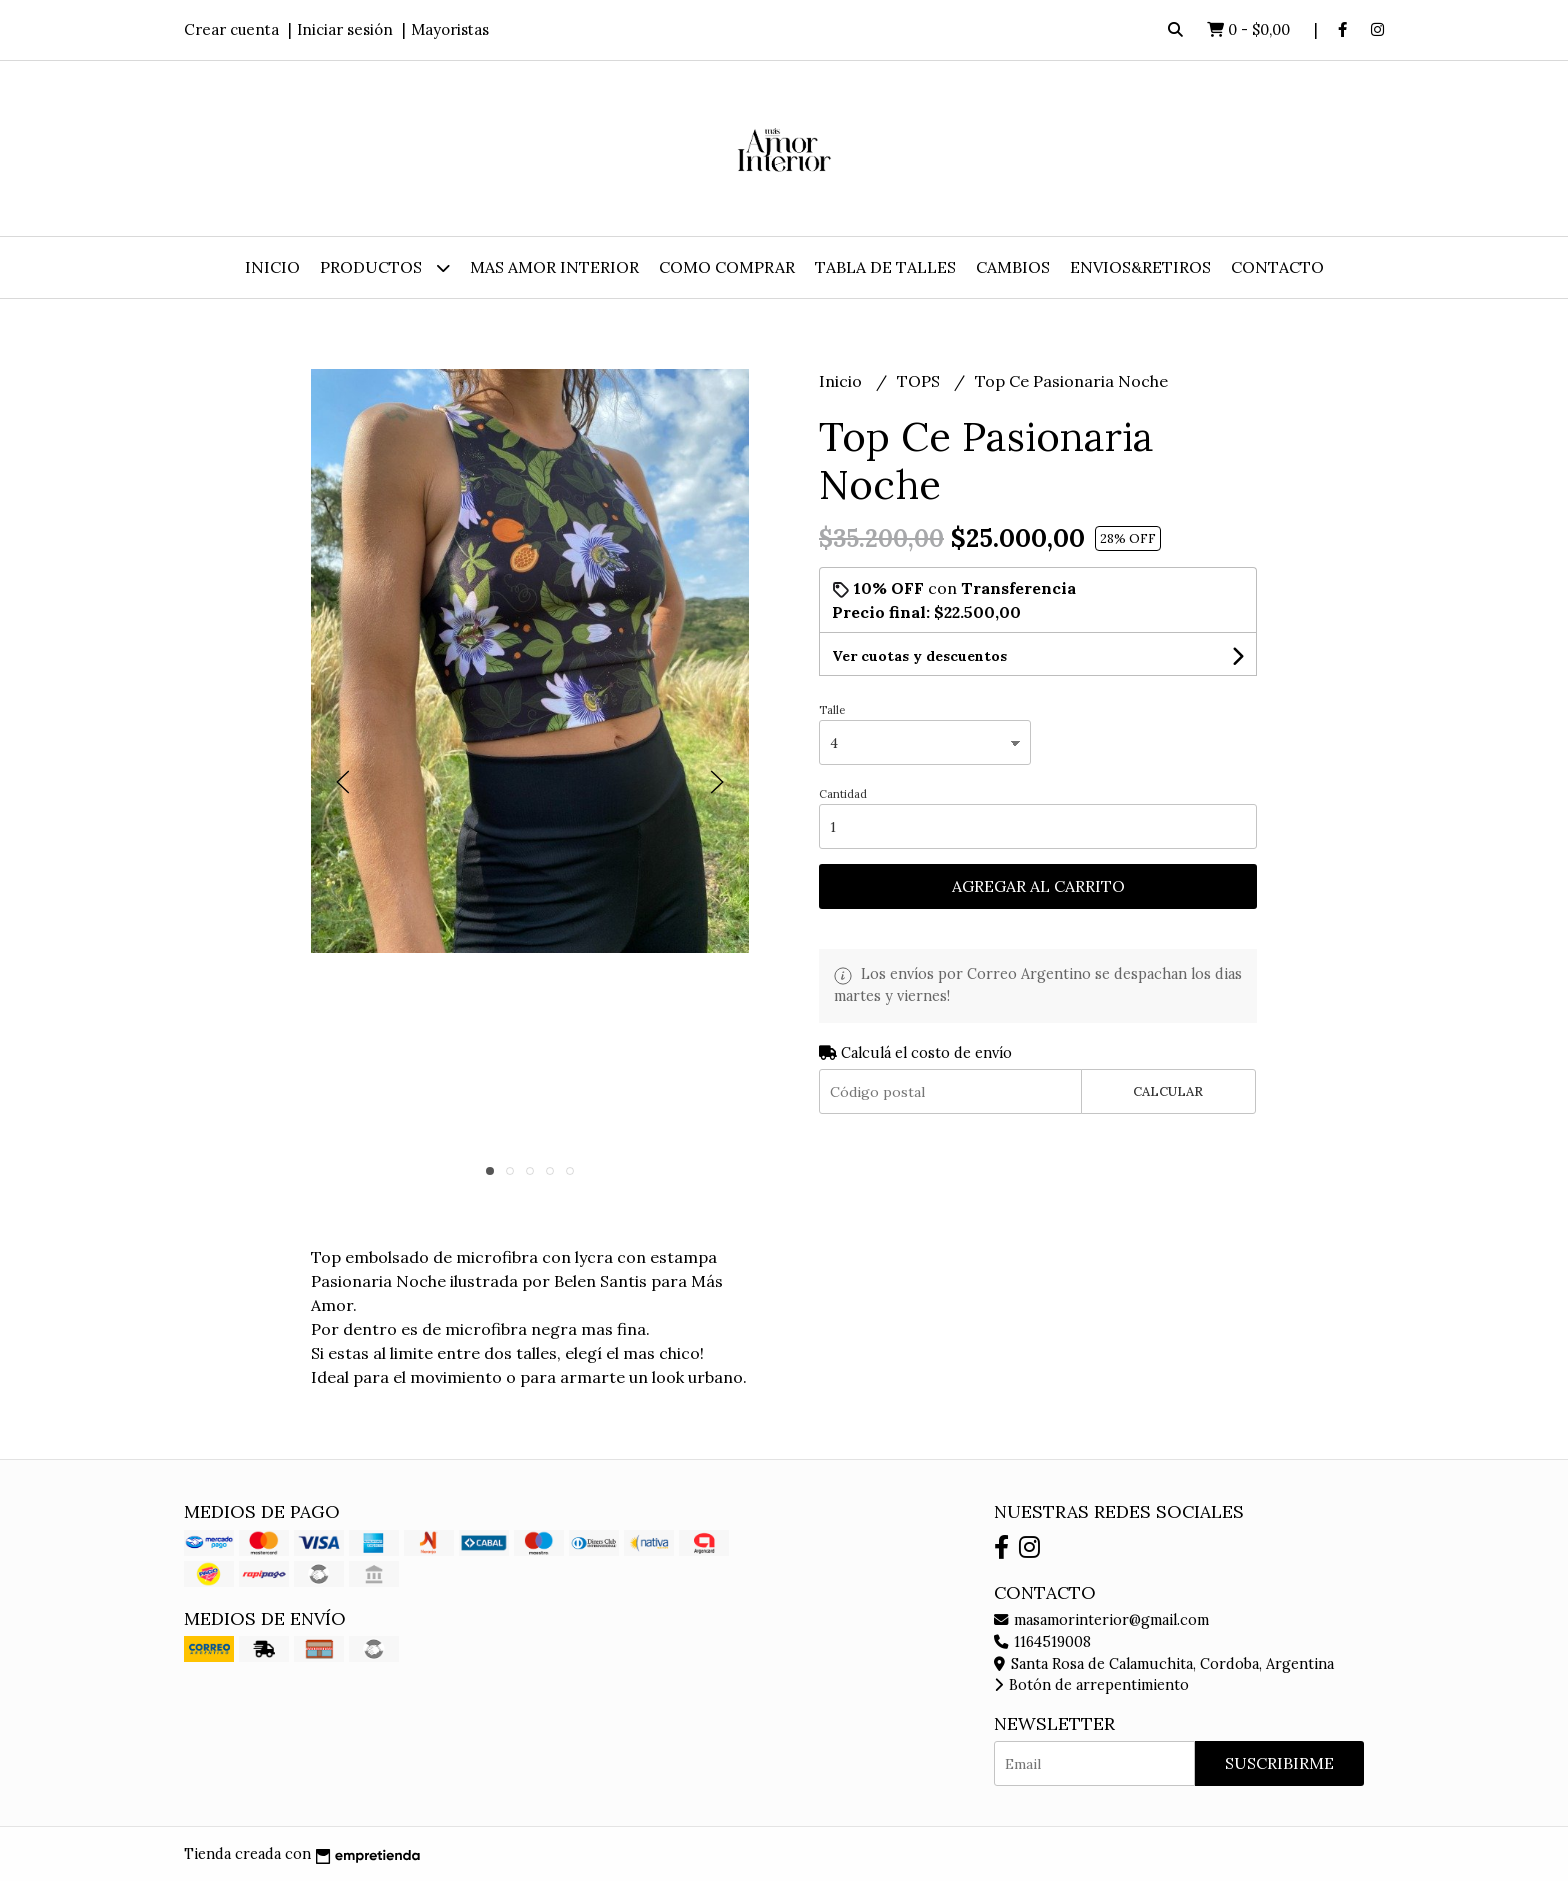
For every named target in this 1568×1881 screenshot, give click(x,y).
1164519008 (1042, 1642)
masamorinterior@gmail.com (1101, 1620)
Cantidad (843, 794)
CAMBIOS (1013, 267)
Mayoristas (450, 29)
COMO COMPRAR (727, 267)
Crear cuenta (231, 29)
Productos (385, 267)
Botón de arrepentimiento (1091, 1685)
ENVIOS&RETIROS (1140, 267)
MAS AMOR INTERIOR (554, 267)
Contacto (1277, 267)
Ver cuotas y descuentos (919, 656)
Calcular (1168, 1091)
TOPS (920, 381)
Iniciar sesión (345, 29)
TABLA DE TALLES (885, 267)
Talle (832, 710)
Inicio (272, 267)
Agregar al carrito (1038, 886)
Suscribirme (1279, 1763)
